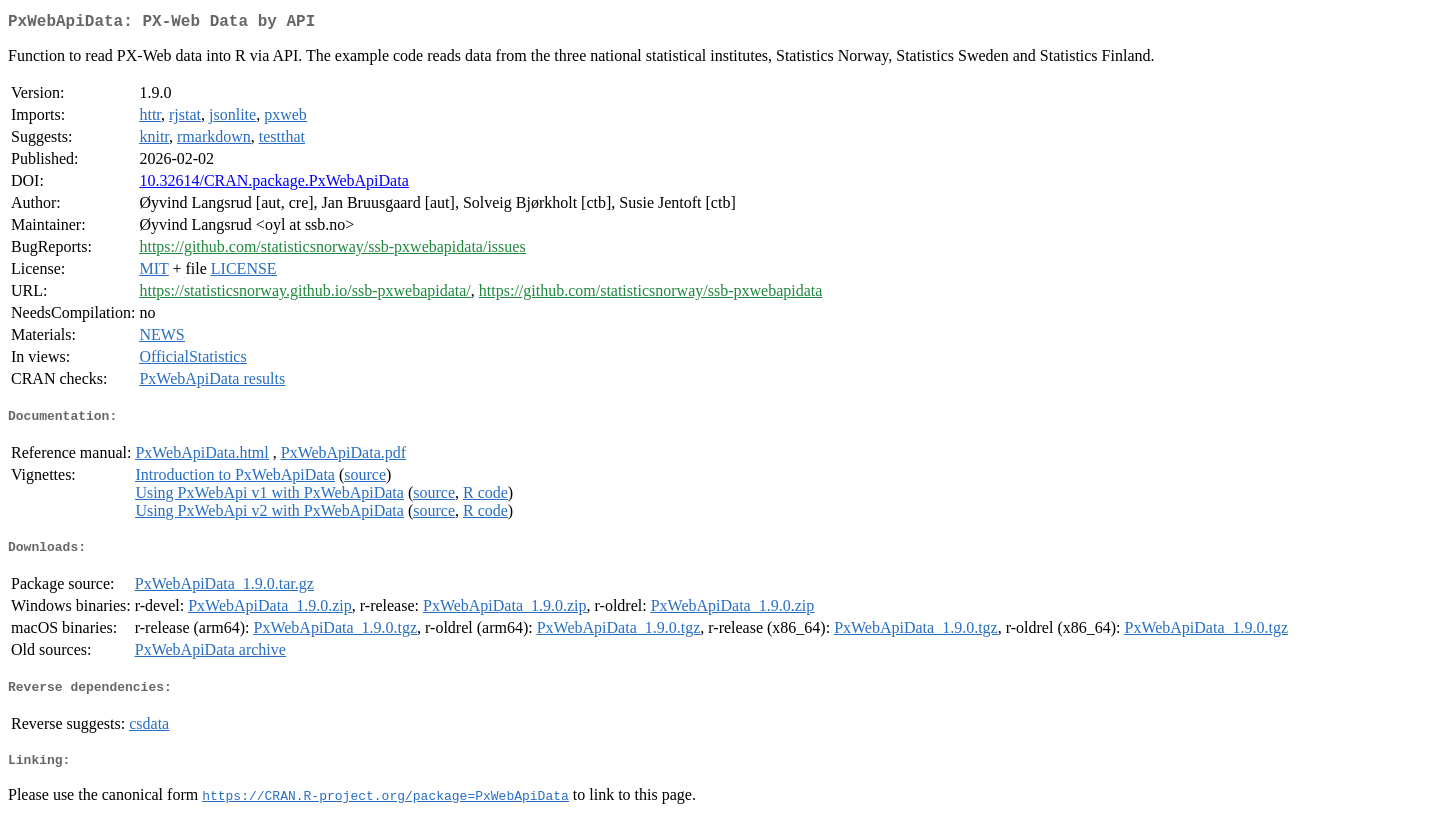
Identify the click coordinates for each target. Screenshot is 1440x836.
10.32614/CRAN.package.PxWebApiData (273, 184)
